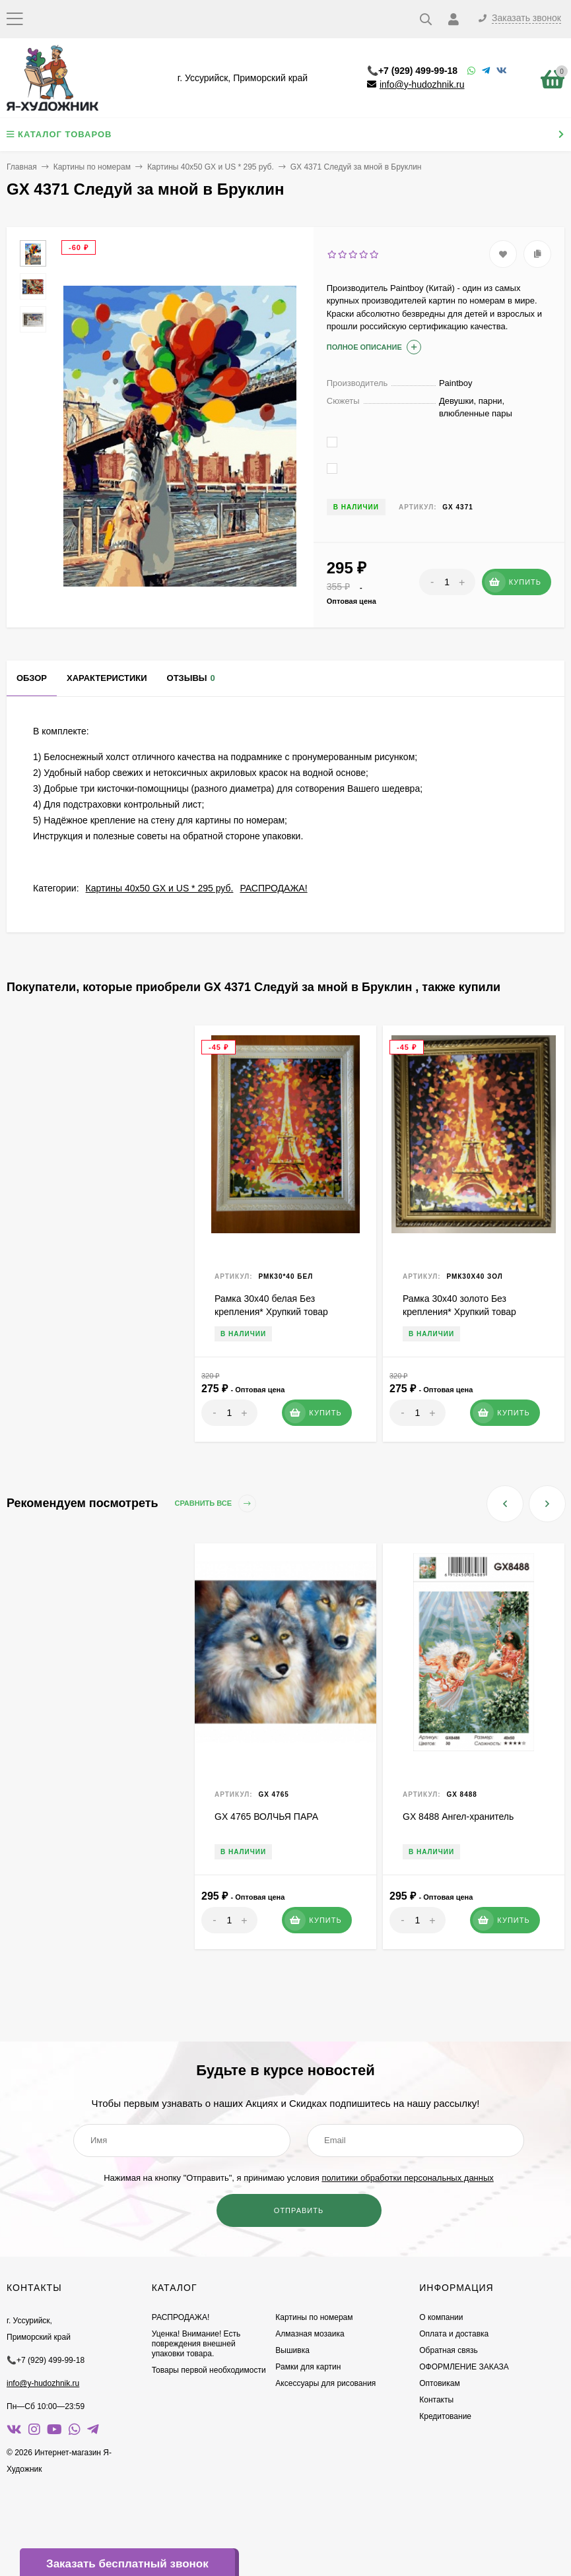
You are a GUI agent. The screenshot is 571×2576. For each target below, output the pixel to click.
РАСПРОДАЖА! (273, 888)
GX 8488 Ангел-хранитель (458, 1816)
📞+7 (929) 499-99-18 (412, 70)
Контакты (436, 2399)
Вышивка (292, 2350)
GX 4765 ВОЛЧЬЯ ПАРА (266, 1816)
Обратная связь (448, 2350)
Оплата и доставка (453, 2333)
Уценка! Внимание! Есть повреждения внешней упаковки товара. (196, 2343)
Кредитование (445, 2416)
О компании (441, 2317)
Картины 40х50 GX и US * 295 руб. (210, 167)
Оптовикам (439, 2383)
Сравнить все (216, 1503)
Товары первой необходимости (209, 2370)
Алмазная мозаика (309, 2333)
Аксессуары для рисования (325, 2383)
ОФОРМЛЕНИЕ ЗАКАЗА (464, 2366)
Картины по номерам (92, 167)
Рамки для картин (308, 2366)
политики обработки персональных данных (407, 2178)
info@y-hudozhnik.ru (422, 84)
